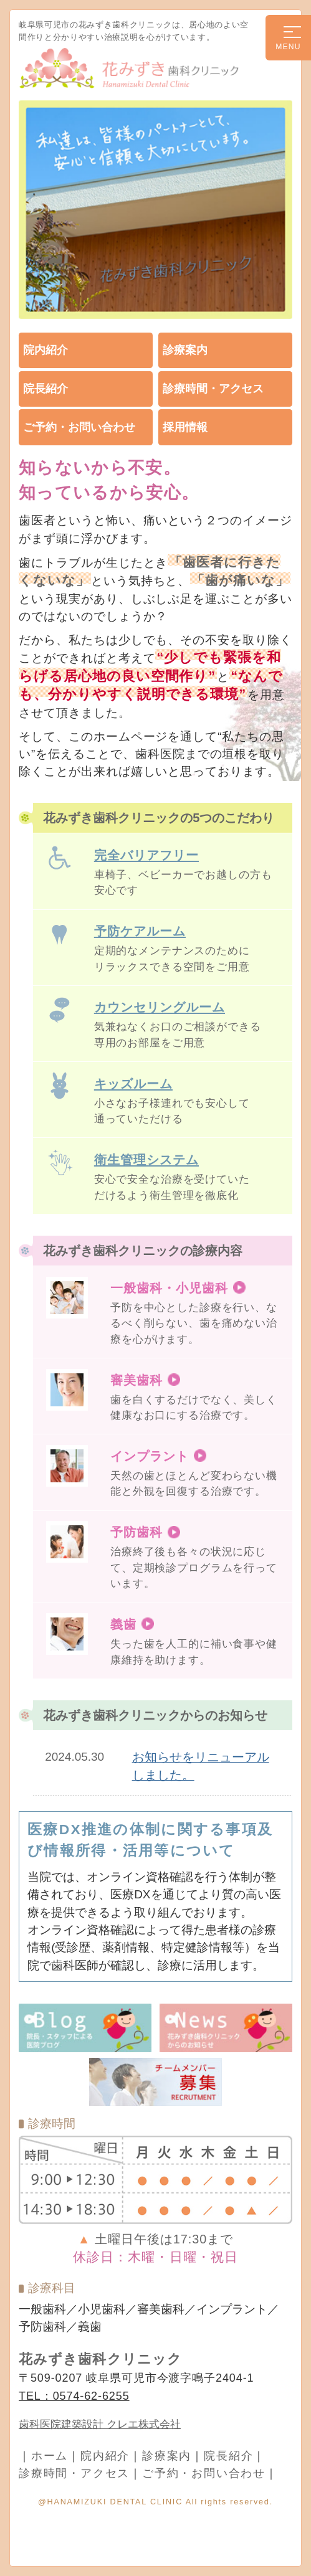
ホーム (49, 2456)
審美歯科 (136, 1380)
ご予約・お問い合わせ (79, 427)
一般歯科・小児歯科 (169, 1288)
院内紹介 (45, 350)
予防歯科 (136, 1532)
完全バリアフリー (146, 855)
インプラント (149, 1456)
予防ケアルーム (140, 931)
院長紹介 (45, 388)
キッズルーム (133, 1083)
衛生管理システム (146, 1159)
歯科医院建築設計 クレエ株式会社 (100, 2424)
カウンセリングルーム (159, 1007)
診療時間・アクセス (213, 388)
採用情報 (185, 427)
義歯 (123, 1624)
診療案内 (185, 350)
